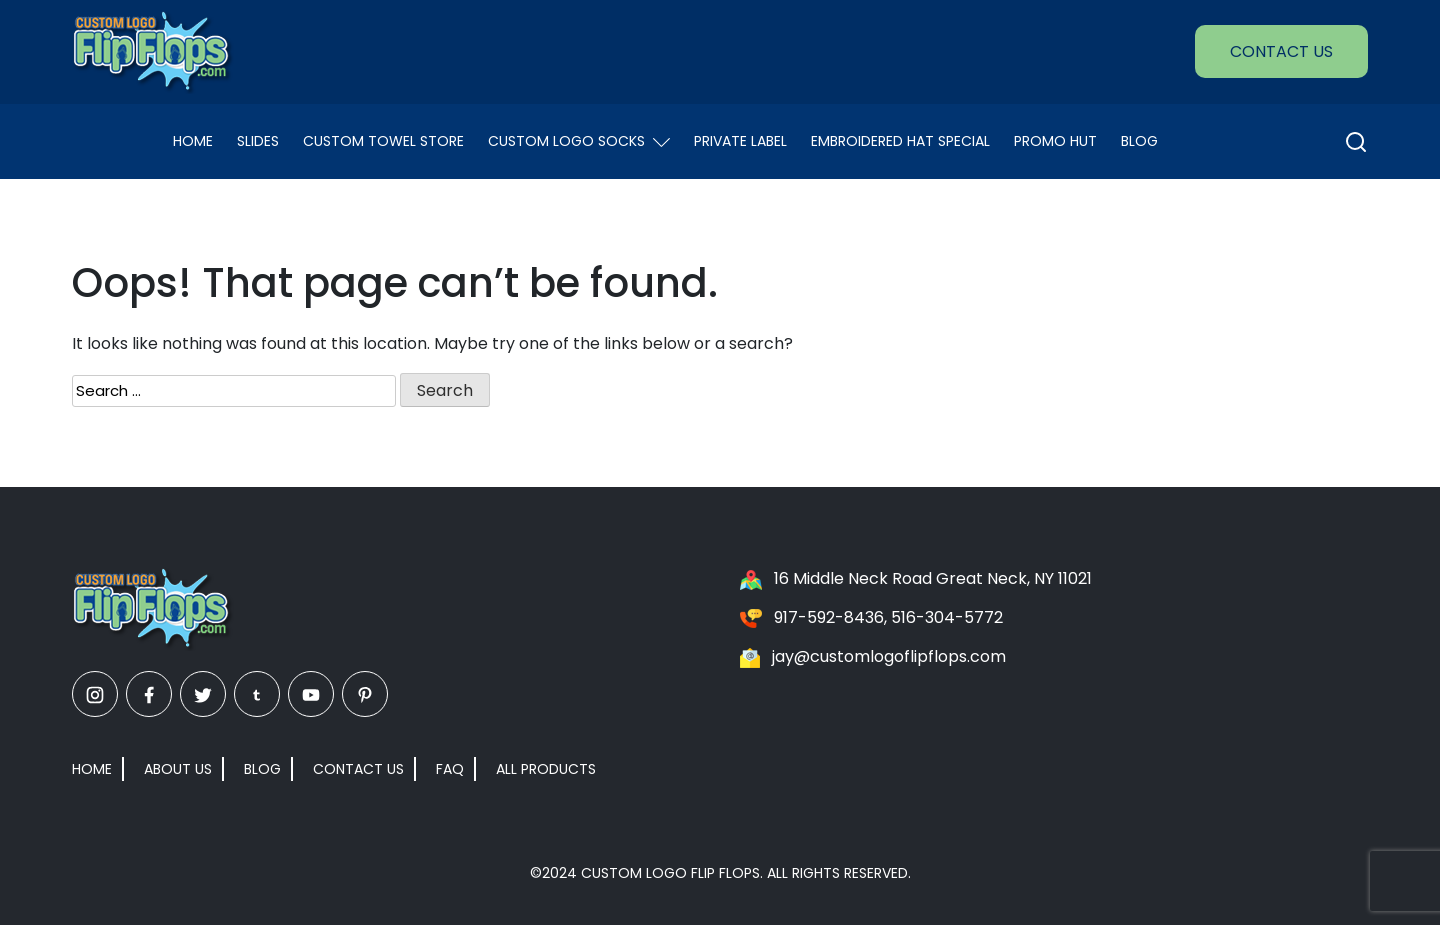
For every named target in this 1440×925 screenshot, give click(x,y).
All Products (546, 769)
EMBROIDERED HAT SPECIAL (900, 141)
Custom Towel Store (383, 141)
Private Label (740, 141)
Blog (1139, 141)
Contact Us (1281, 51)
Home (193, 141)
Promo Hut (1055, 141)
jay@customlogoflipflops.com (889, 656)
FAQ (450, 769)
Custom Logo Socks (579, 141)
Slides (258, 141)
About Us (178, 769)
